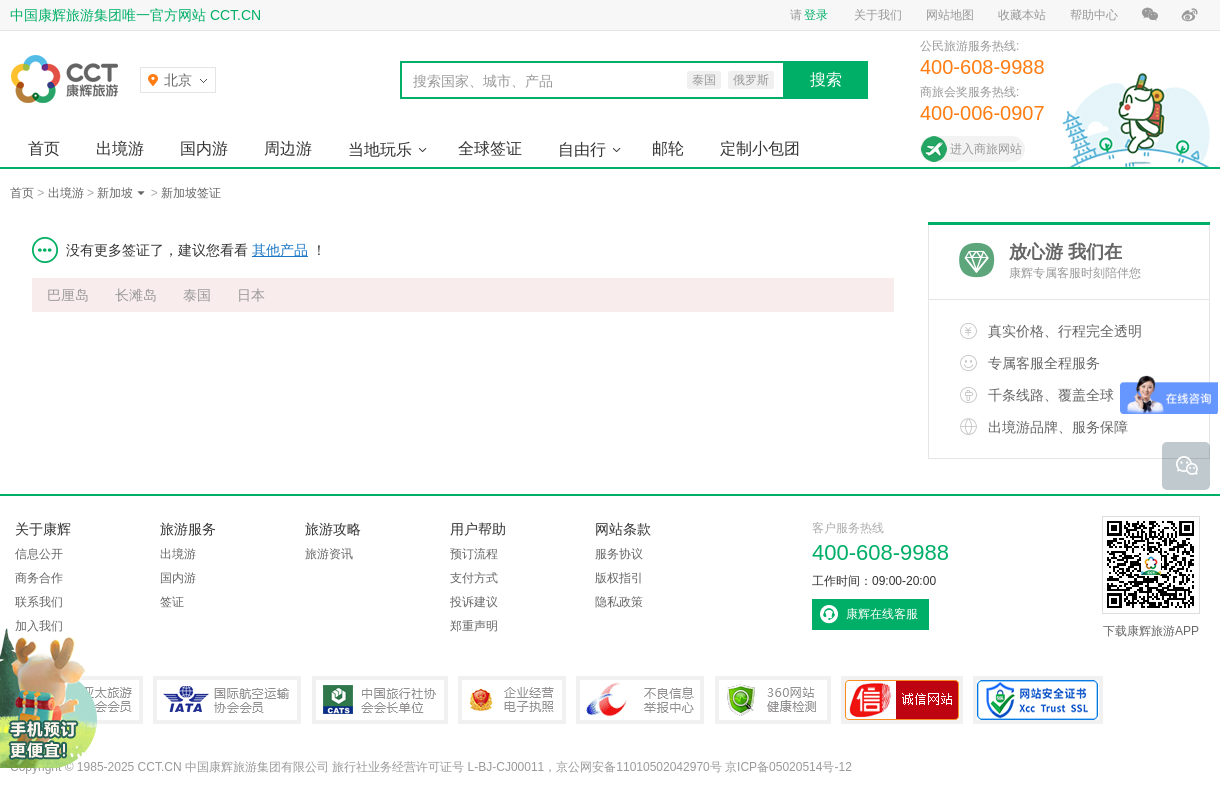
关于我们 (878, 15)
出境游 (120, 148)
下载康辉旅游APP (1151, 577)
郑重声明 (474, 626)
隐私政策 (619, 602)
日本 (251, 295)
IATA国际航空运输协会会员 (227, 700)
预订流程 (474, 554)
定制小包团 (760, 148)
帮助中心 (1094, 15)
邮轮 (668, 148)
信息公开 (39, 554)
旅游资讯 (329, 554)
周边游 (288, 148)
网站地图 (950, 15)
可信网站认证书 (902, 700)
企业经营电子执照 (512, 700)
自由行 (582, 149)
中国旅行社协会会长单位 (380, 700)
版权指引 (619, 578)
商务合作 (39, 578)
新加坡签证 (191, 193)
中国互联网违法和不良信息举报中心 (640, 700)
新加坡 (115, 193)
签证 (172, 602)
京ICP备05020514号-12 (788, 767)
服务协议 (619, 554)
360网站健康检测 (773, 700)
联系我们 (39, 602)
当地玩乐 (380, 149)
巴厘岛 (68, 295)
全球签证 (490, 148)
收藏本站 (1022, 15)
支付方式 (474, 578)
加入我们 (39, 626)
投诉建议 (474, 602)
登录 (816, 15)
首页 (44, 148)
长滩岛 (136, 295)
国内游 (204, 148)
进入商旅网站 (986, 149)
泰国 (197, 295)
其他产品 (280, 250)
